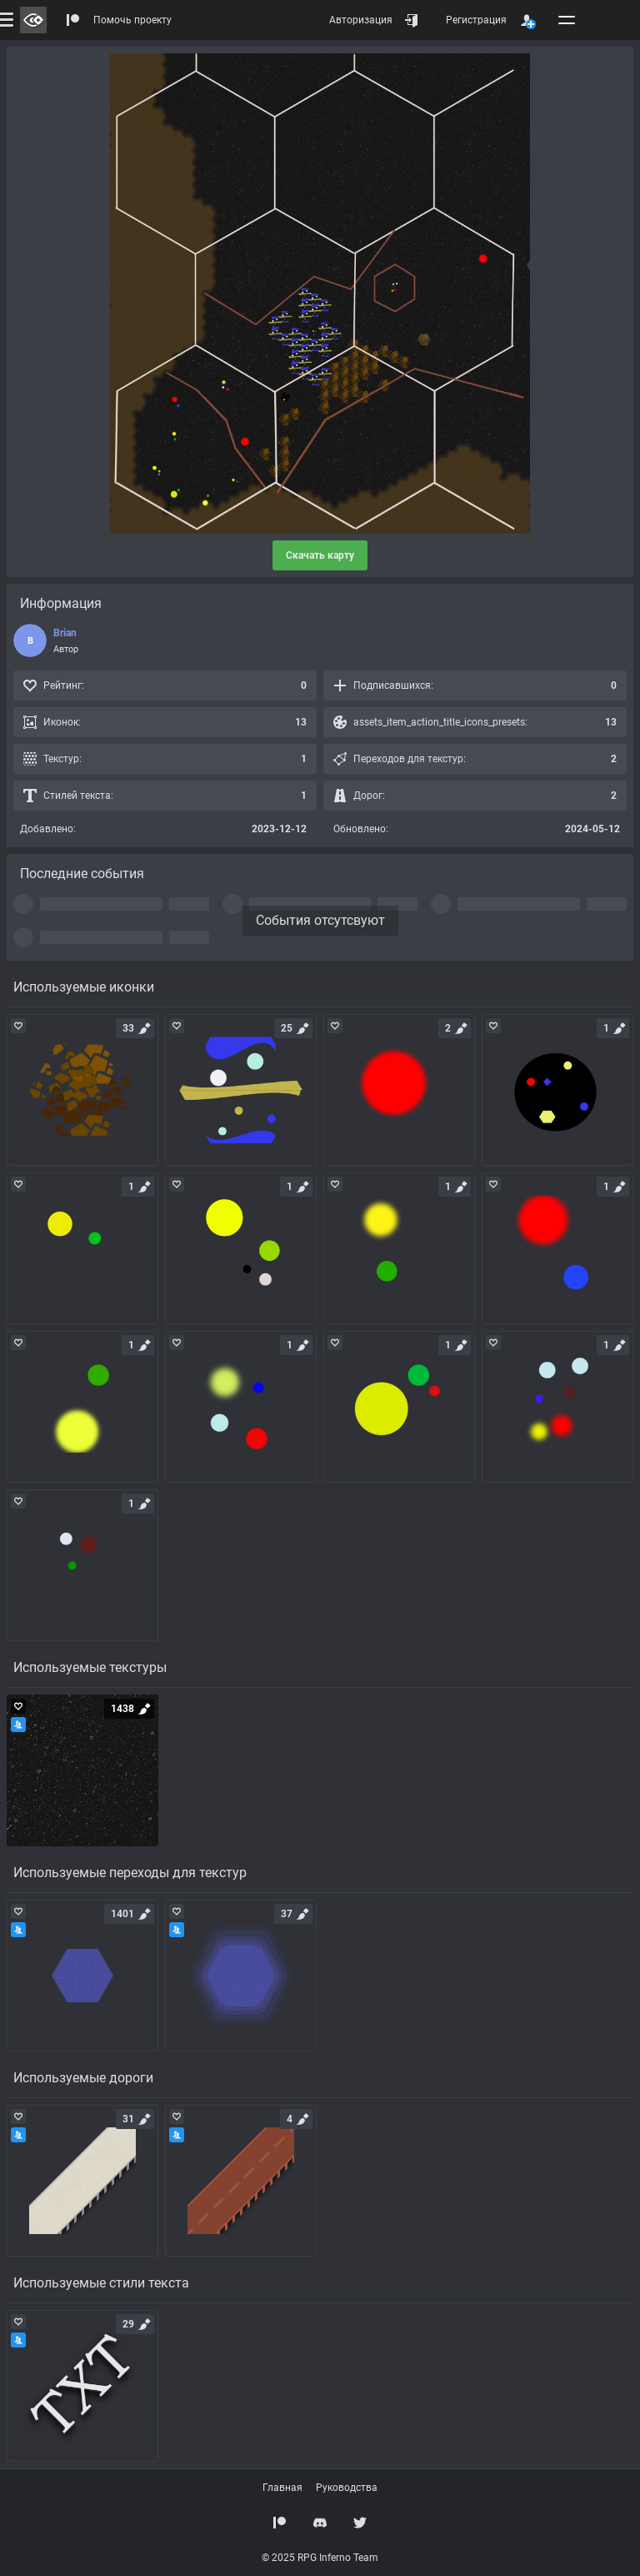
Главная (282, 2488)
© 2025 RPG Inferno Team (320, 2558)
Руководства (347, 2488)
